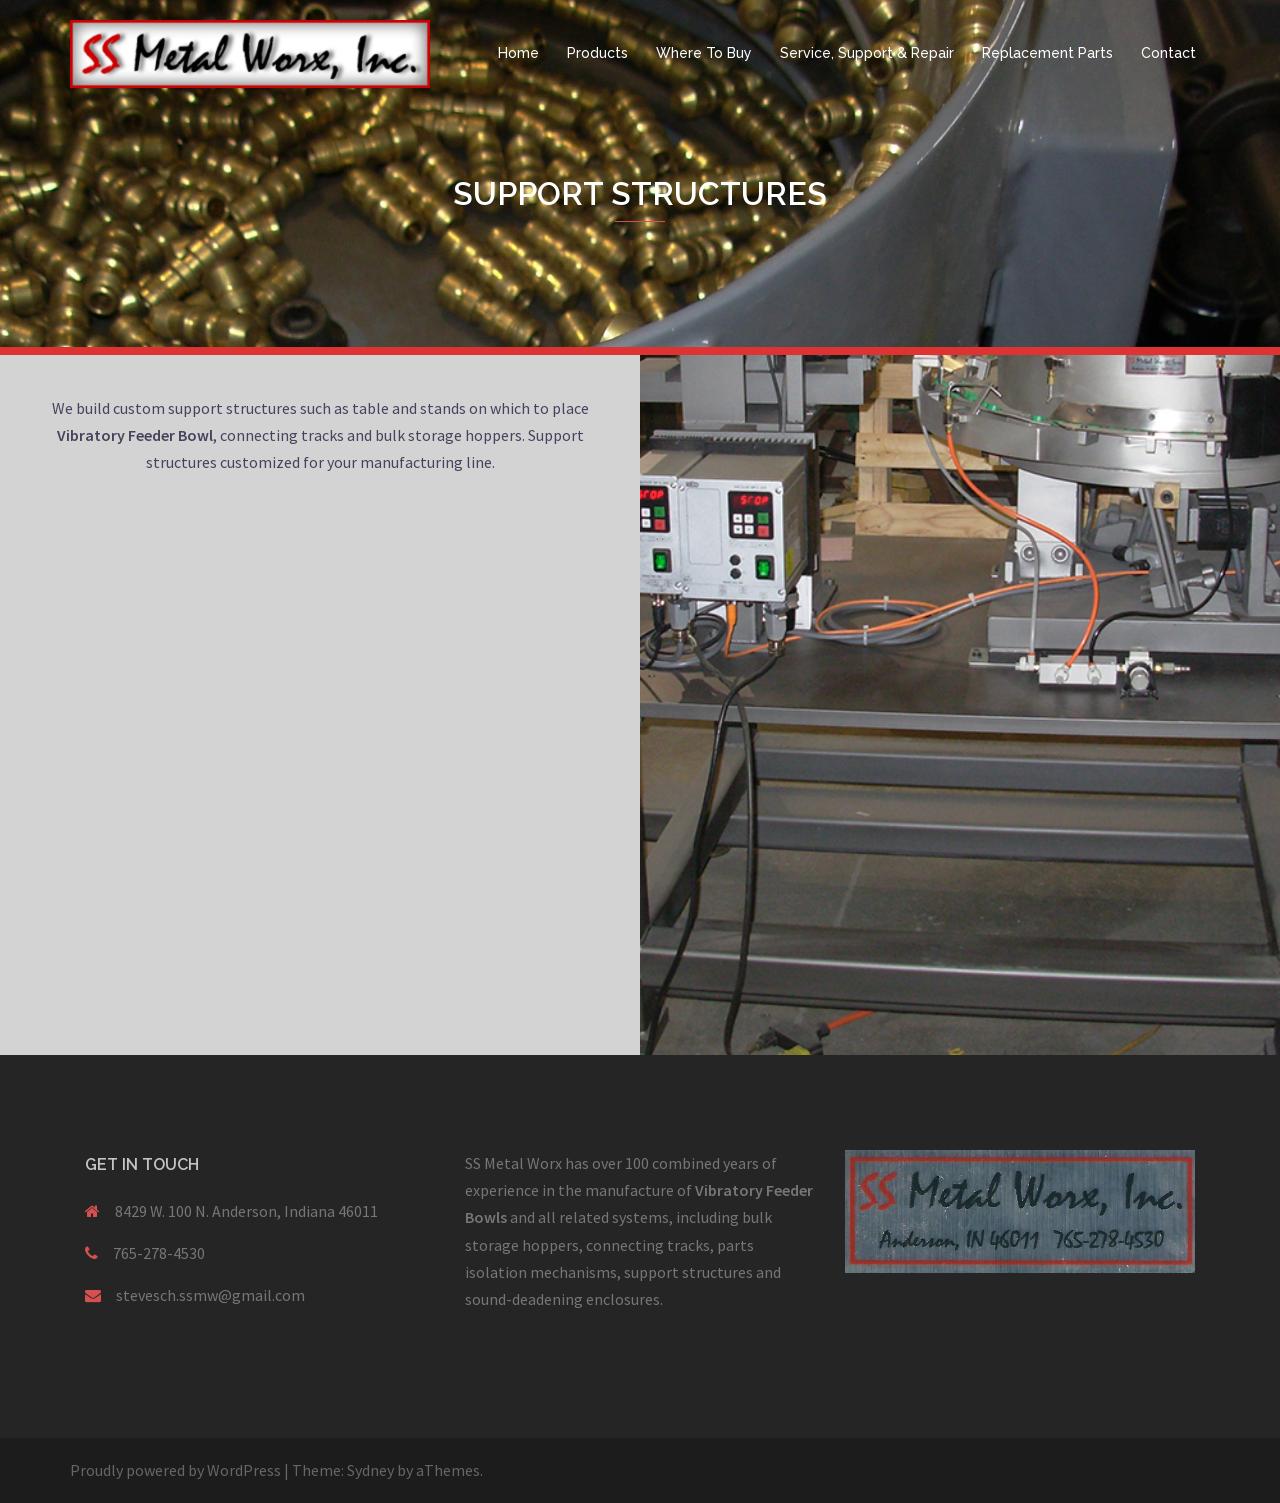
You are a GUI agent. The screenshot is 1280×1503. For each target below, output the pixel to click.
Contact (1168, 53)
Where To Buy (704, 53)
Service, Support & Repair (867, 53)
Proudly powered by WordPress (175, 1470)
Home (518, 53)
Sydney (370, 1470)
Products (597, 53)
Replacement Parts (1047, 53)
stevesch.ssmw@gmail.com (210, 1295)
